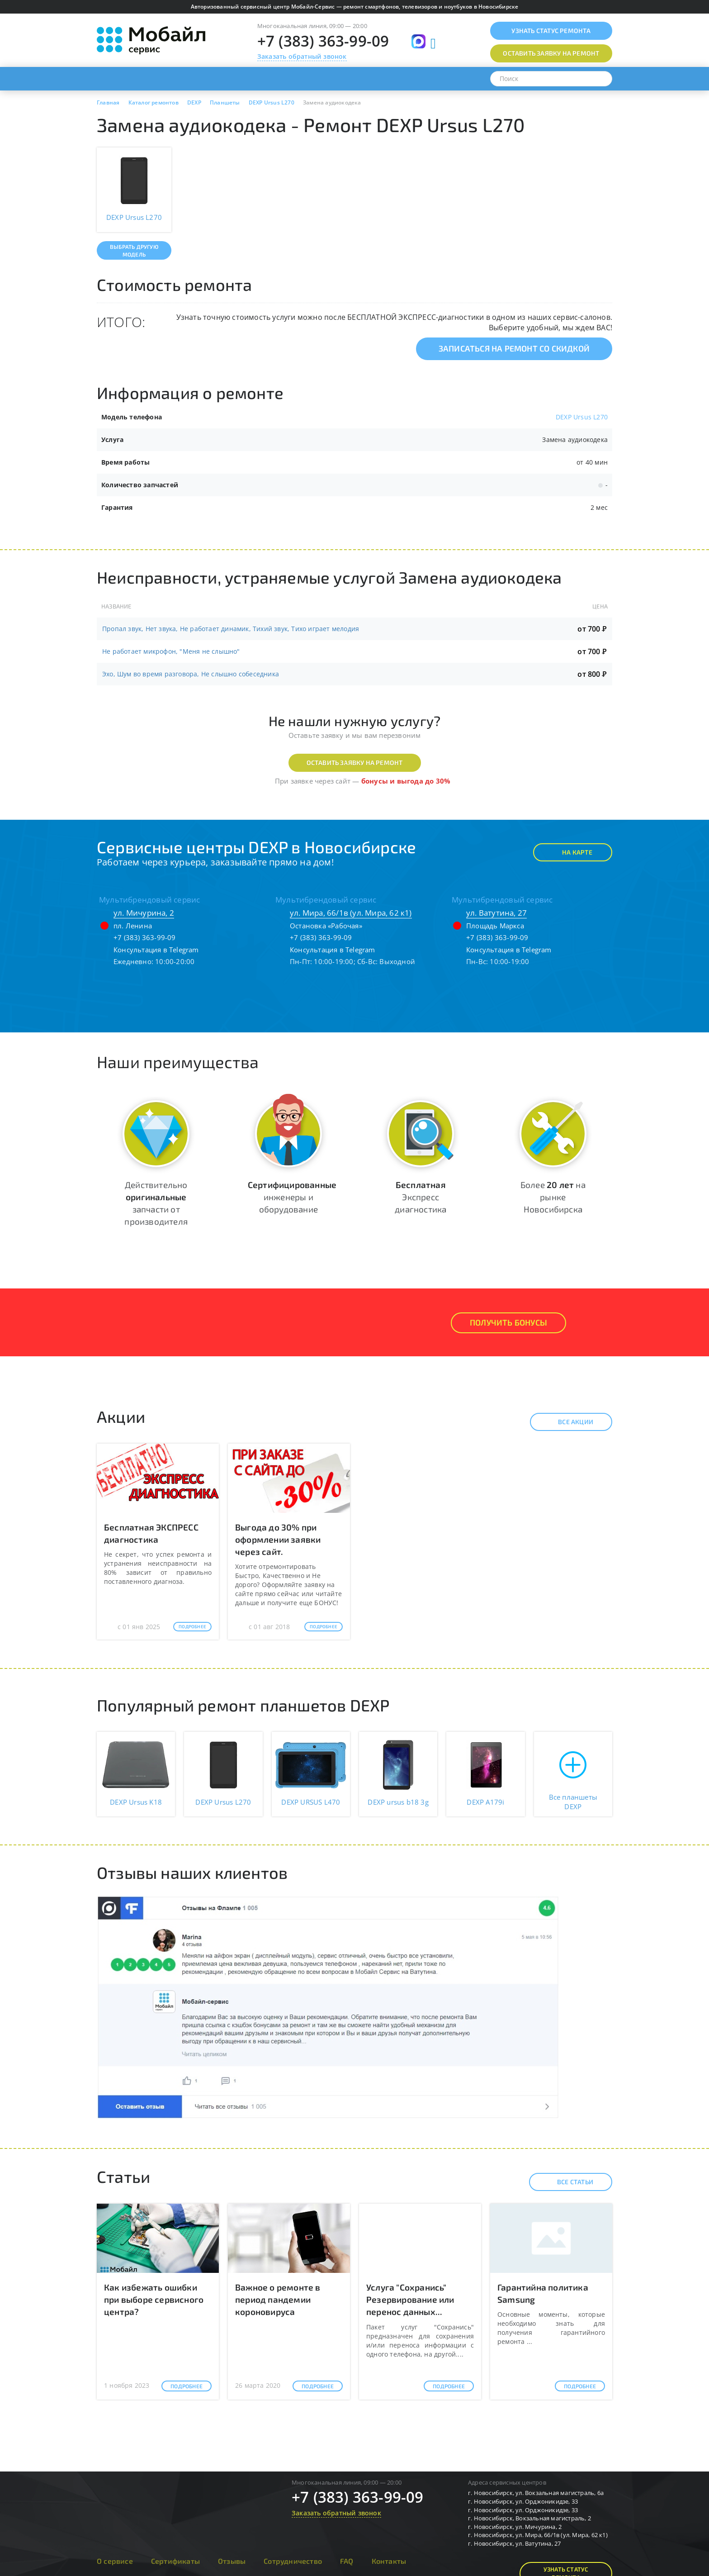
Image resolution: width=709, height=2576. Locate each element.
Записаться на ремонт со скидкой (514, 348)
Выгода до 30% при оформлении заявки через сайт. (278, 1539)
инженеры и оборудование (292, 1196)
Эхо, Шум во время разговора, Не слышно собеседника (190, 674)
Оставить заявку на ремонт (355, 762)
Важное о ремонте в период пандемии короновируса (278, 2299)
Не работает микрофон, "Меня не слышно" (171, 651)
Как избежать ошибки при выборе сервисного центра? (153, 2299)
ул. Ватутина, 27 (496, 913)
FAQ (347, 2561)
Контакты (389, 2561)
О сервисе (115, 2561)
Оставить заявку (551, 53)
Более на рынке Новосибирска (553, 1196)
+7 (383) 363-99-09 (323, 41)
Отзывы (232, 2561)
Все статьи (567, 2182)
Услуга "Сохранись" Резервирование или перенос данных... (410, 2299)
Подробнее (192, 1626)
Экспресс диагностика (420, 1196)
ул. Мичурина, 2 (143, 913)
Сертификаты (175, 2561)
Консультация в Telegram (156, 949)
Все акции (567, 1421)
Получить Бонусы (508, 1322)
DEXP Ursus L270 (582, 417)
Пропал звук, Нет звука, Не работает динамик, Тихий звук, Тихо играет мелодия (230, 628)
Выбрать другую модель (134, 250)
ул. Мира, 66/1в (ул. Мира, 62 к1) (351, 913)
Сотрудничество (293, 2561)
